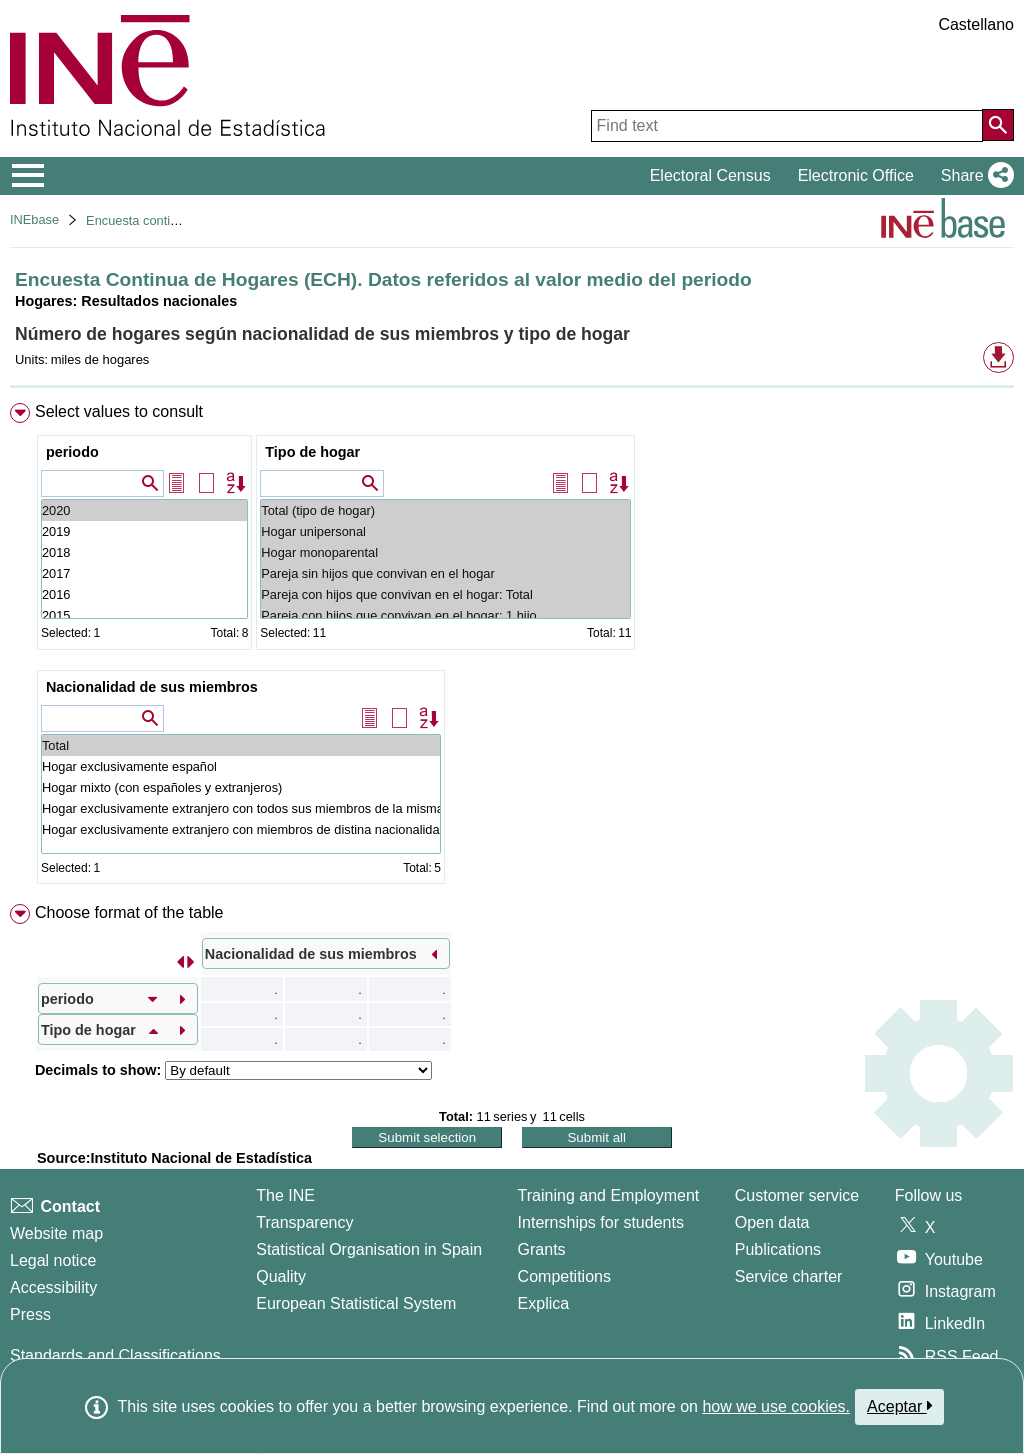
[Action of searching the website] (998, 125)
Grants (542, 1249)
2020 (144, 510)
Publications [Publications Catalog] (778, 1249)
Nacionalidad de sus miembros (152, 687)
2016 (144, 594)
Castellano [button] (976, 24)
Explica (544, 1303)
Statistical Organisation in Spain (369, 1249)
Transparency (304, 1222)
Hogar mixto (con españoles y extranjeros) (241, 787)
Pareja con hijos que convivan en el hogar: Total (445, 594)
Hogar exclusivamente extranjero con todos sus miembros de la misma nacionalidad (241, 808)
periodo (72, 452)
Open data (772, 1222)
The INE (285, 1195)
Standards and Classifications (115, 1355)
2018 (144, 552)
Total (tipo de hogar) (445, 510)
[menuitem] (512, 648)
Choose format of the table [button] (129, 912)
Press (30, 1314)
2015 (144, 615)
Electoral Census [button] (710, 175)
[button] (973, 176)
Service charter (789, 1276)
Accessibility (53, 1287)
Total (241, 745)
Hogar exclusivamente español (241, 766)
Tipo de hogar (312, 452)
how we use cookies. (776, 1406)
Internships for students (601, 1222)
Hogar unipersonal (445, 531)
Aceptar (899, 1406)
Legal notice (53, 1260)
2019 (144, 531)
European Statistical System (356, 1303)
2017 (144, 573)
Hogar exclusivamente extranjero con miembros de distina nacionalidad (241, 829)
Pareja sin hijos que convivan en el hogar (445, 573)
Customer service (797, 1195)
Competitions (564, 1276)
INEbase (34, 219)
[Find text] (787, 126)
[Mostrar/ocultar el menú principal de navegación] (28, 176)
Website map (56, 1233)
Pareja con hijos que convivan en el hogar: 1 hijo (445, 615)
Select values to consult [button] (119, 411)
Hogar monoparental (445, 552)
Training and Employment (609, 1195)
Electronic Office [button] (856, 175)
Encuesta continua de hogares (172, 220)
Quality (281, 1276)
